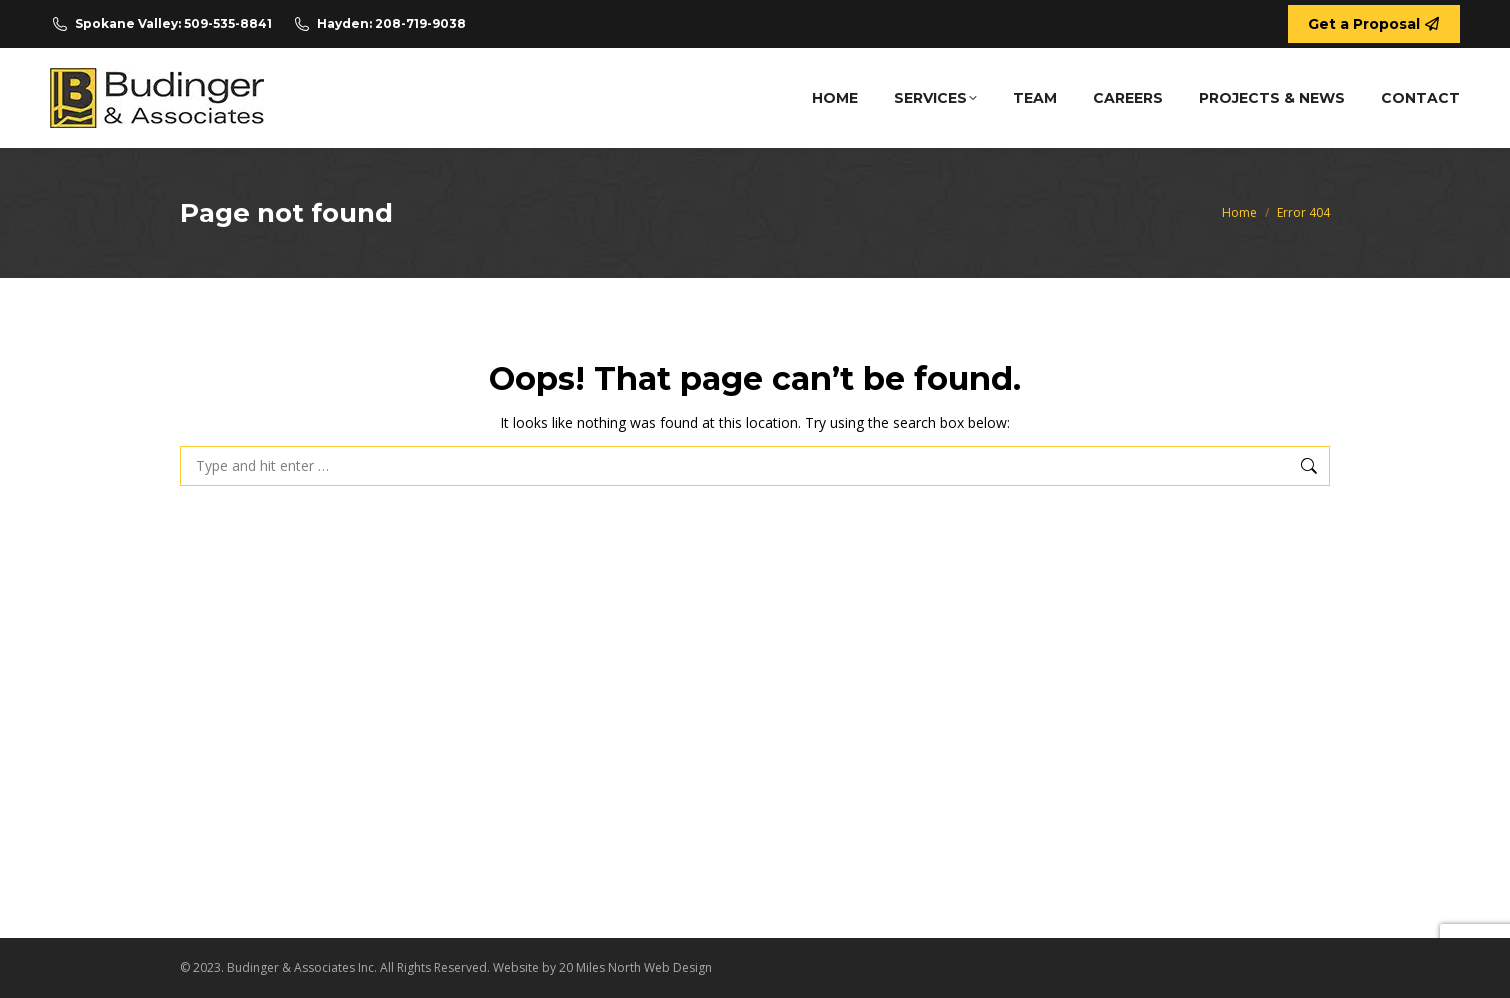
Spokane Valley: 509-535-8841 (161, 24)
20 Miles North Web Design (635, 967)
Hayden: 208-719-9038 (379, 24)
